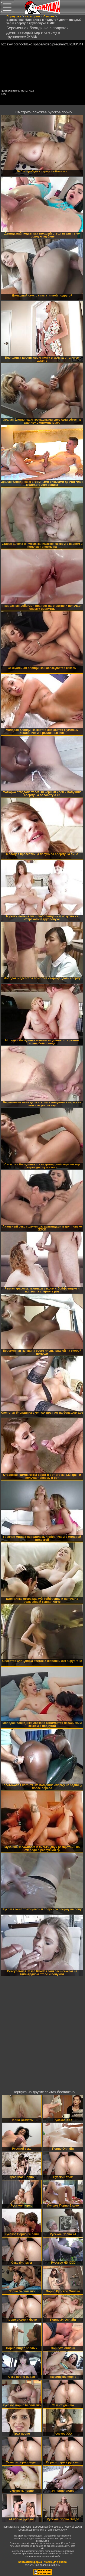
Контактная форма (30, 2562)
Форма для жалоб (55, 2562)
